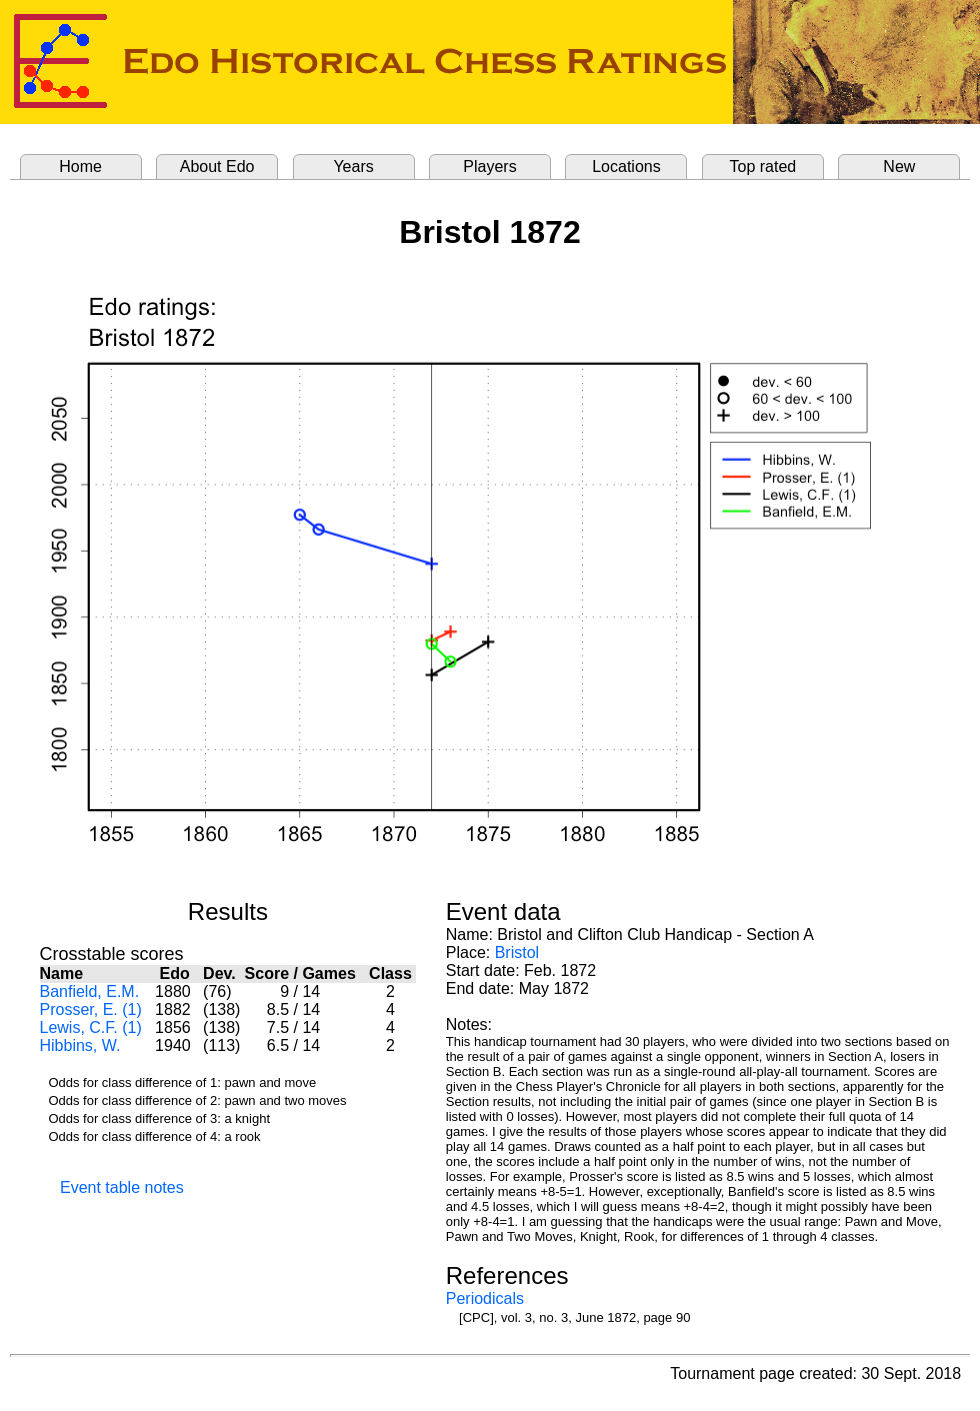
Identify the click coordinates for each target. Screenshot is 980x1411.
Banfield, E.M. (90, 991)
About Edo (217, 166)
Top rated (763, 166)
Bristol (517, 952)
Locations (626, 166)
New (899, 166)
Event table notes (122, 1187)
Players (489, 166)
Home (80, 166)
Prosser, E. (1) (91, 1009)
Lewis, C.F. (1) (91, 1027)
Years (353, 166)
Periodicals (485, 1298)
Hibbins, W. (80, 1045)
